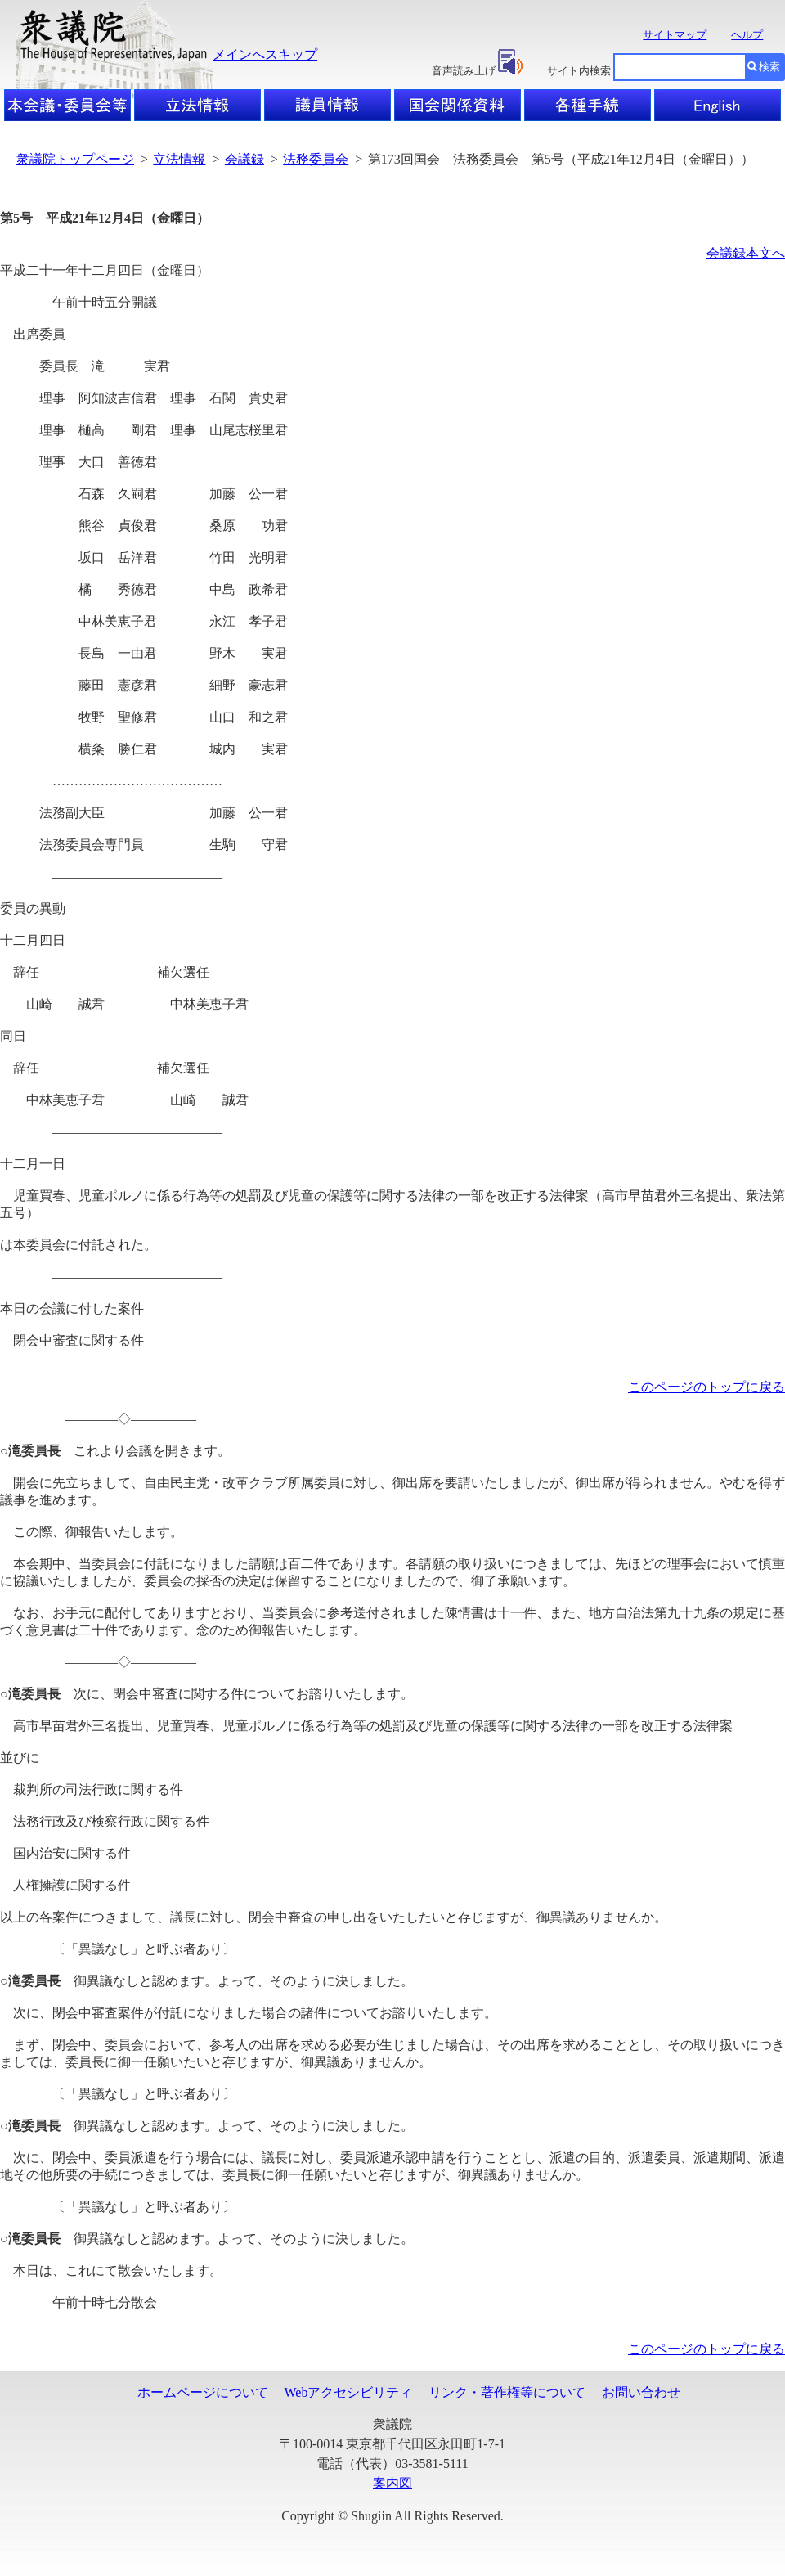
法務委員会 (315, 159)
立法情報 (179, 159)
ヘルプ (747, 35)
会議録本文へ (745, 253)
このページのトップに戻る (706, 1387)
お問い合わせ (641, 2392)
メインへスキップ (265, 54)
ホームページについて (202, 2392)
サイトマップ (674, 35)
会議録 (244, 159)
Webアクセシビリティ (349, 2392)
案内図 (392, 2483)
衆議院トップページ (75, 159)
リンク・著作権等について (506, 2392)
